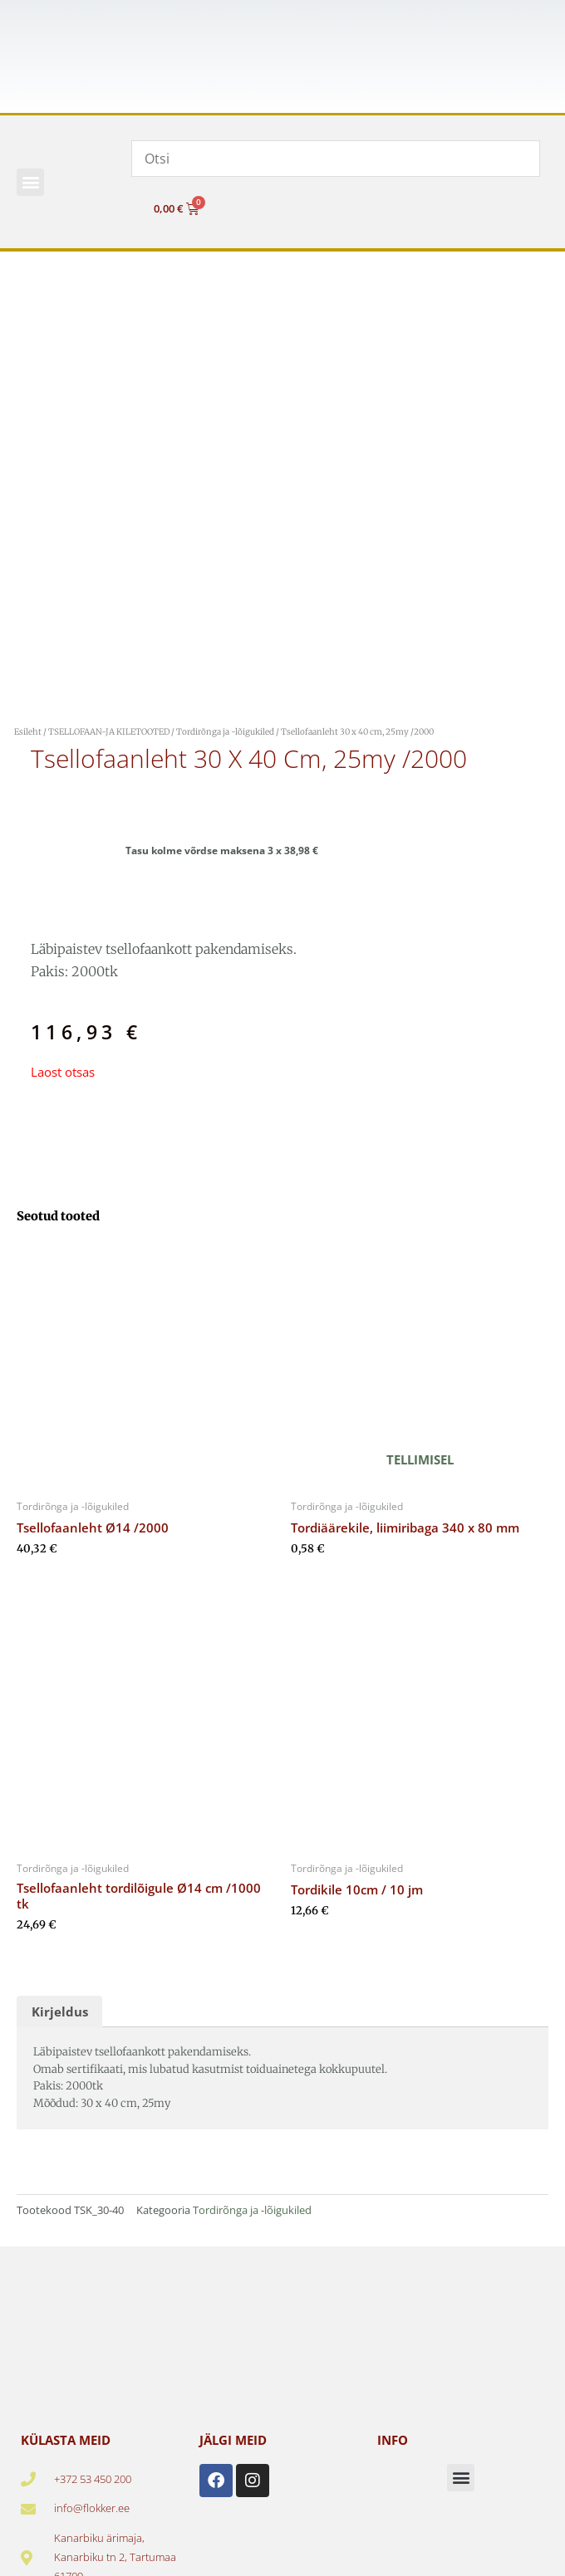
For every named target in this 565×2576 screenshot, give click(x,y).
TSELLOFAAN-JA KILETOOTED (109, 731)
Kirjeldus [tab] (60, 2011)
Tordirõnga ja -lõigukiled (225, 731)
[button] (30, 182)
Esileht (28, 731)
